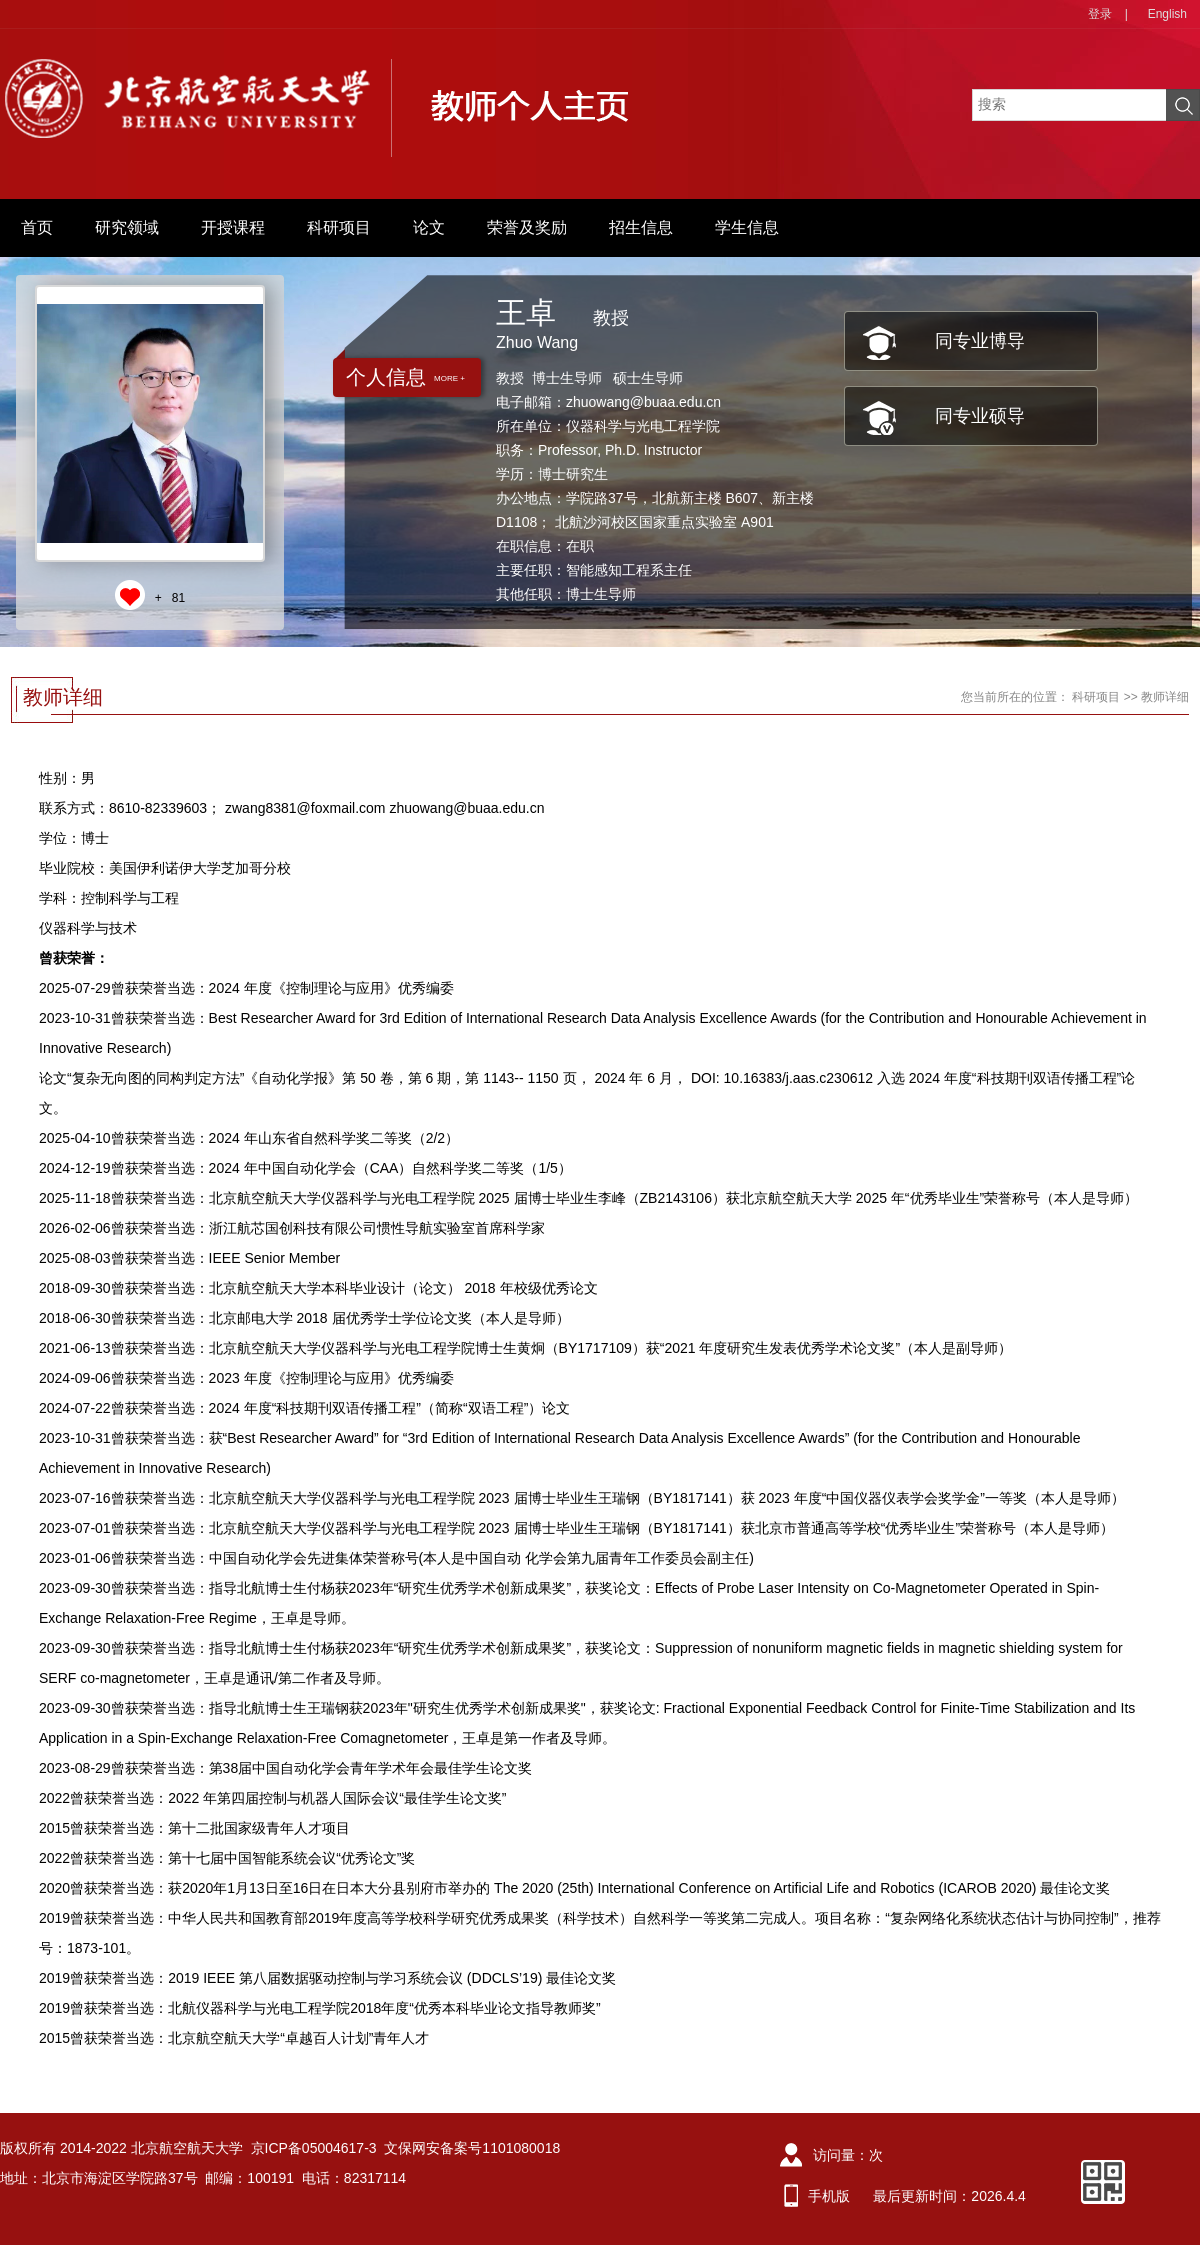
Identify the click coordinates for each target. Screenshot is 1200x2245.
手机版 (829, 2196)
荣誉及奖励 (527, 227)
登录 (1100, 14)
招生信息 (641, 227)
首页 (37, 227)
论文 (429, 227)
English (1167, 14)
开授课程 (233, 227)
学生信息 (747, 227)
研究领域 (127, 227)
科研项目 (339, 227)
